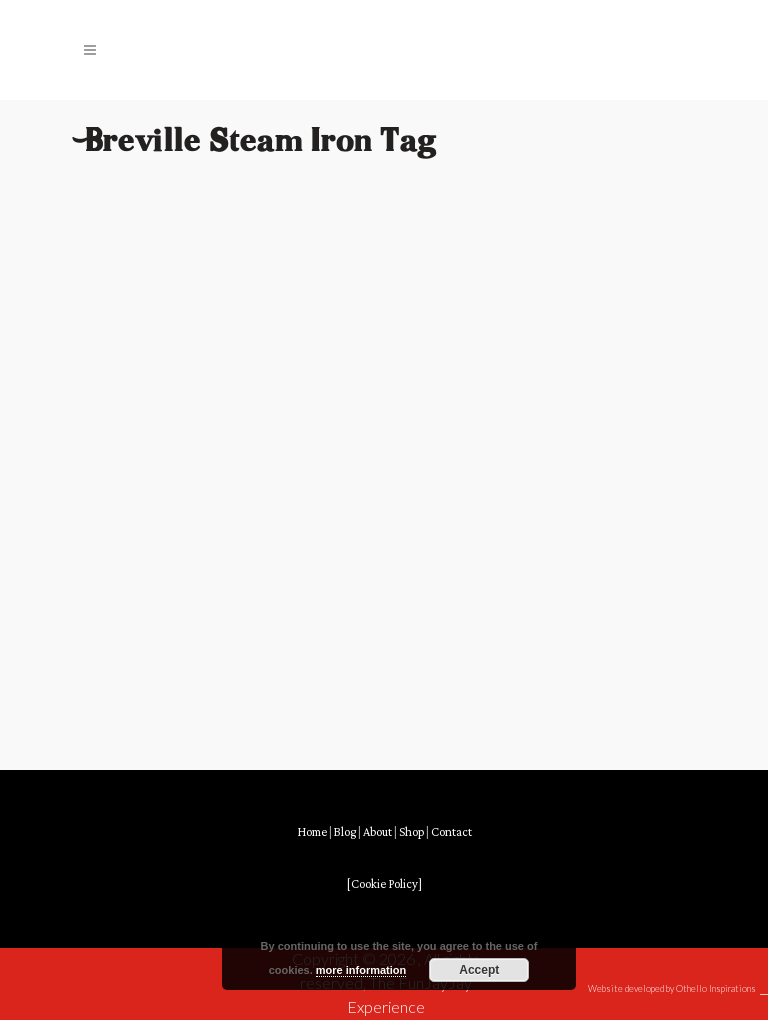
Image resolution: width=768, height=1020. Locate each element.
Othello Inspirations (716, 988)
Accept (479, 970)
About (377, 832)
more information (361, 970)
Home (312, 832)
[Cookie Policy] (384, 884)
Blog (345, 832)
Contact (451, 832)
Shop (411, 832)
